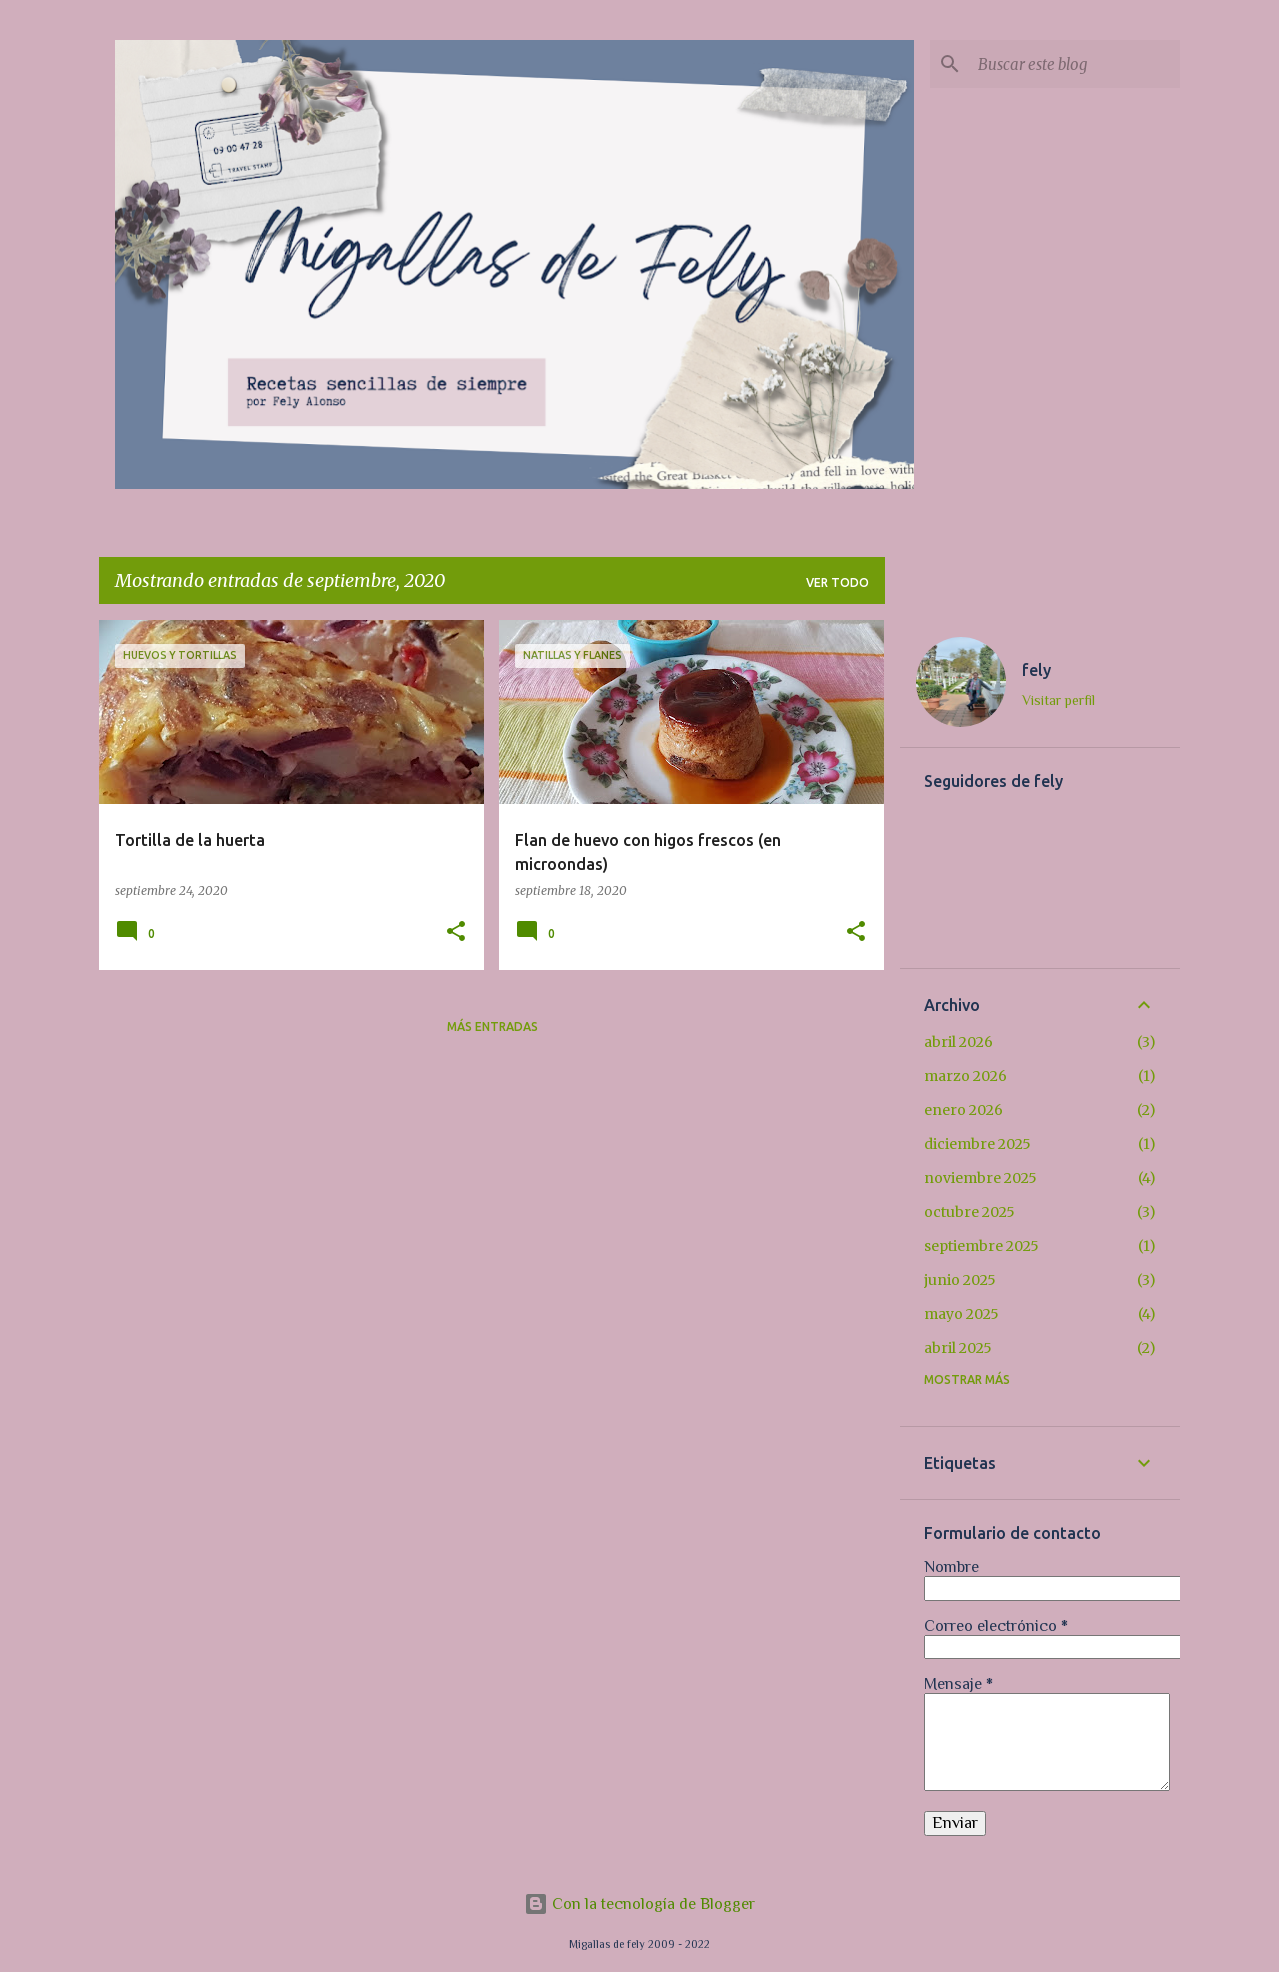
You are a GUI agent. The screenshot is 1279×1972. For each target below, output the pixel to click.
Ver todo (837, 582)
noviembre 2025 (980, 1178)
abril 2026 (958, 1042)
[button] (456, 932)
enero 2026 (963, 1110)
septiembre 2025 (981, 1246)
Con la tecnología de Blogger (639, 1904)
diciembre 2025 (977, 1144)
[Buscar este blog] (1075, 64)
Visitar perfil (1058, 700)
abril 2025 (958, 1348)
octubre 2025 (969, 1212)
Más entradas (492, 1026)
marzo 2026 (965, 1076)
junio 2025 (960, 1280)
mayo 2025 (961, 1314)
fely (1036, 670)
